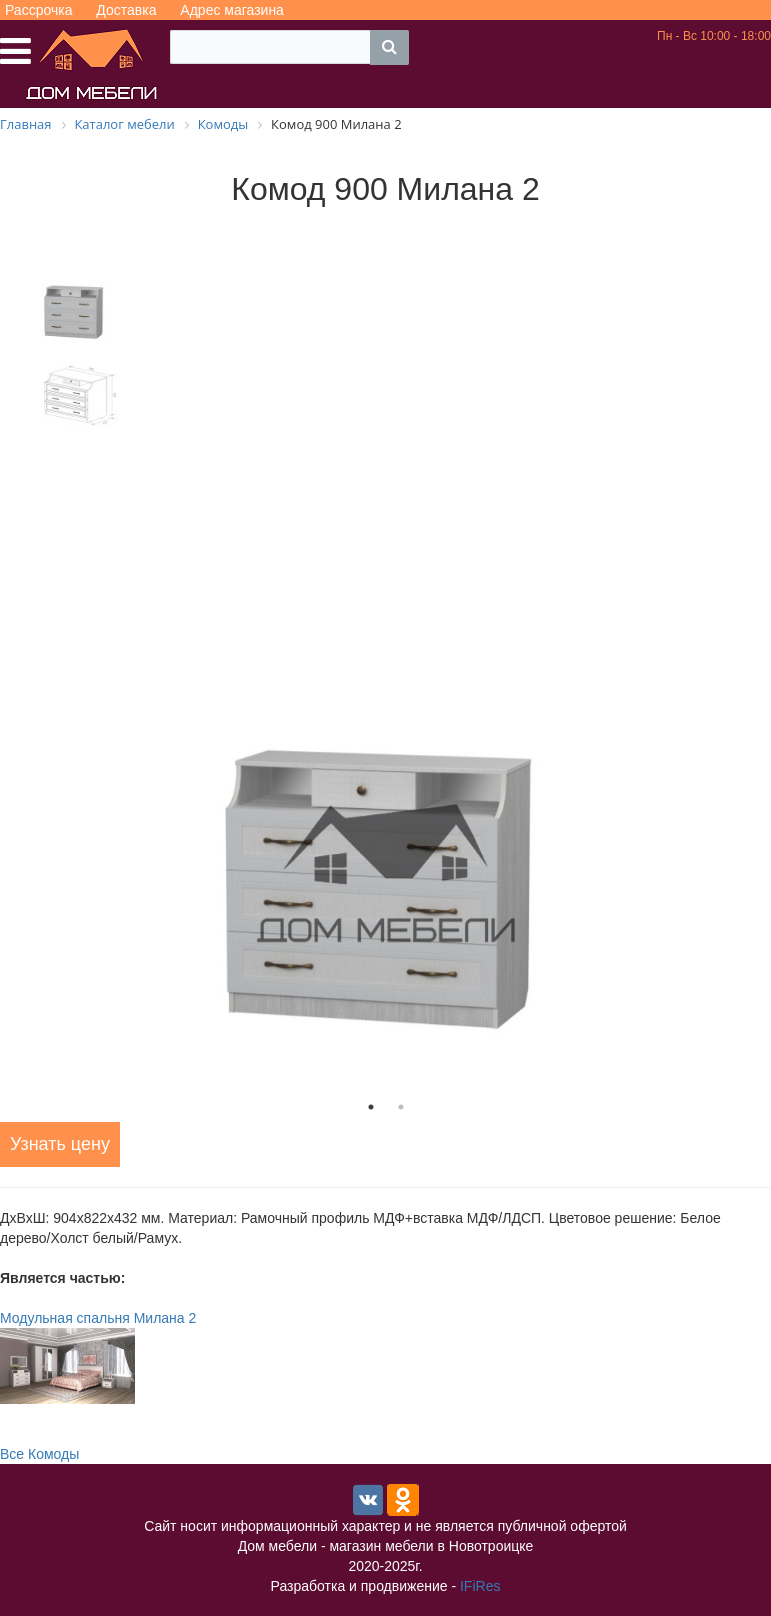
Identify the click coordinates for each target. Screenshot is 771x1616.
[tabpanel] (385, 875)
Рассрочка (38, 10)
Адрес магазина (232, 10)
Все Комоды (39, 1454)
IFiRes (480, 1586)
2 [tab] (401, 1107)
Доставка (126, 10)
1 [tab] (371, 1107)
